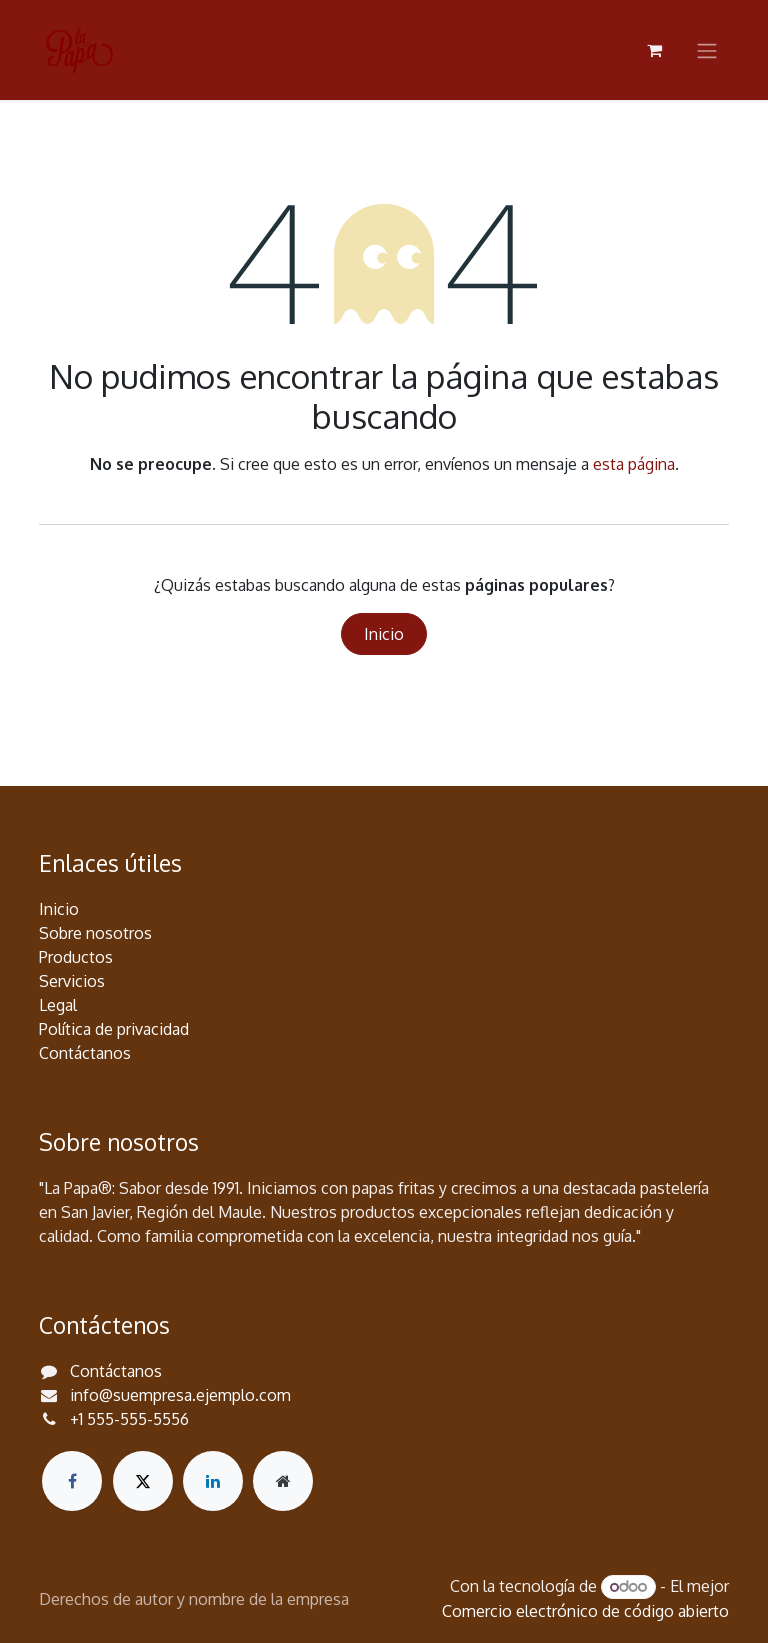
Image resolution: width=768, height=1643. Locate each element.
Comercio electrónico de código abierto (585, 1611)
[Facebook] (72, 1481)
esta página (634, 464)
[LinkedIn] (213, 1481)
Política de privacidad (114, 1029)
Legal (58, 1005)
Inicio (384, 634)
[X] (143, 1481)
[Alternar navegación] (707, 50)
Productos (76, 957)
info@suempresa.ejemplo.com (180, 1395)
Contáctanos (85, 1053)
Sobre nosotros (95, 933)
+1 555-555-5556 (129, 1419)
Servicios (72, 981)
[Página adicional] (283, 1481)
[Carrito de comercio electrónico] (654, 50)
